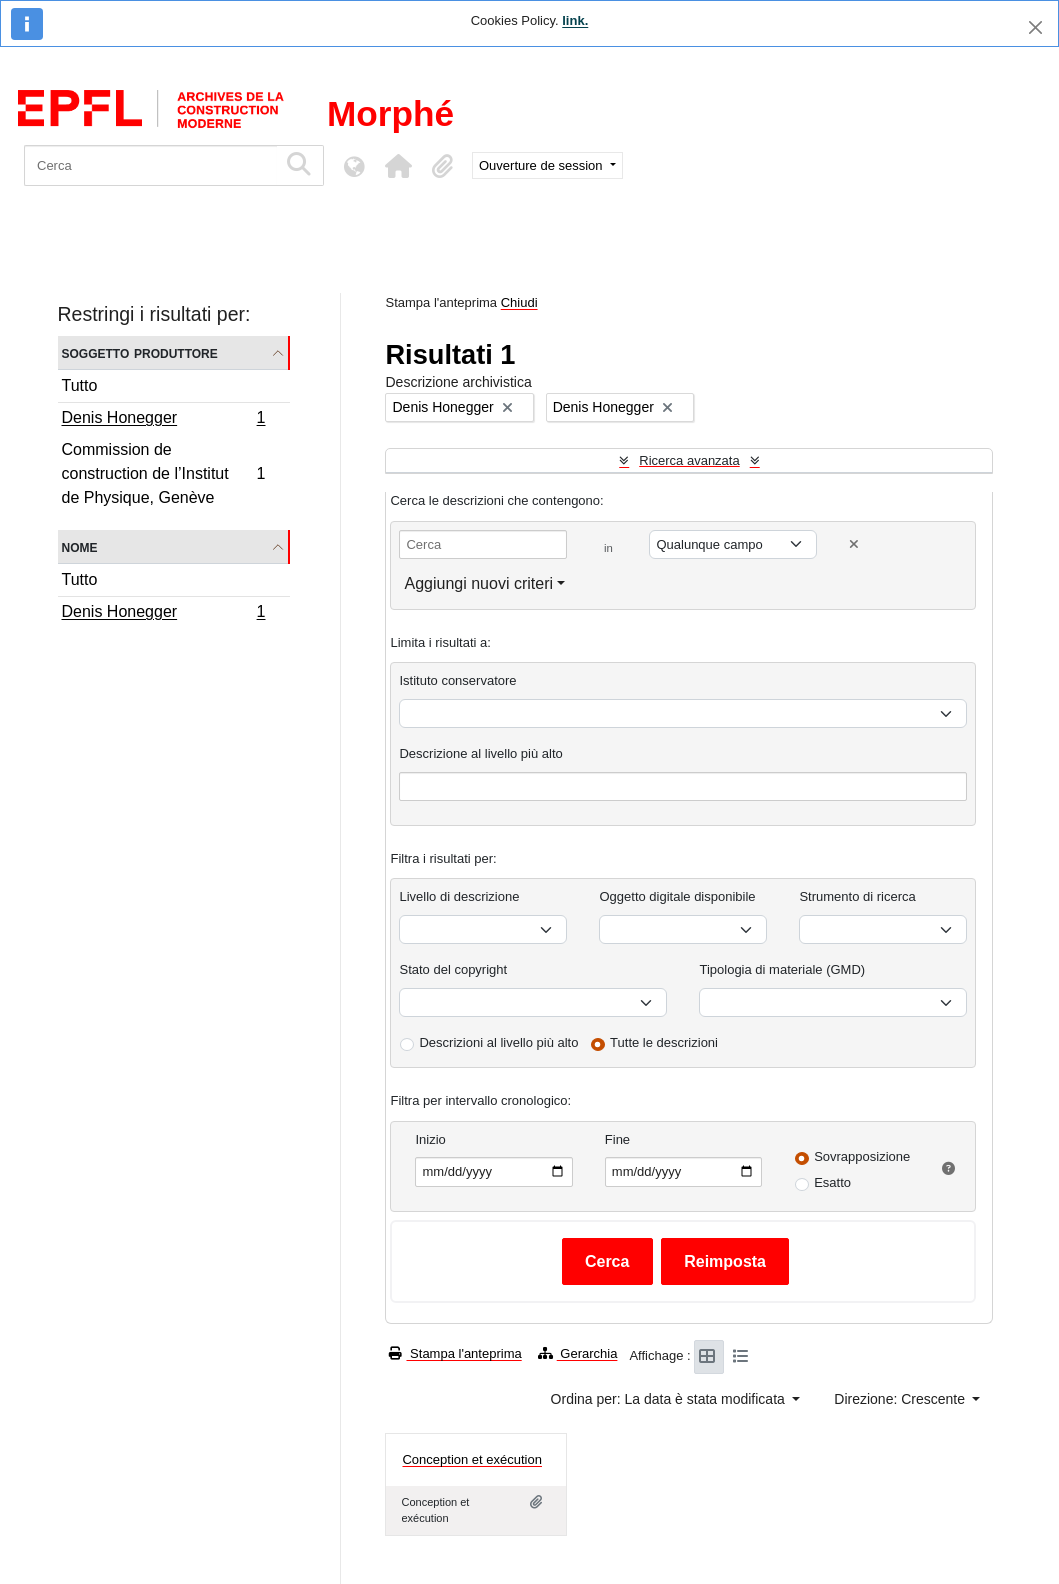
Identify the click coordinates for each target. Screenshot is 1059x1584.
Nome (80, 546)
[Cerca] (150, 165)
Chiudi (519, 302)
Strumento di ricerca (857, 896)
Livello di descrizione (459, 896)
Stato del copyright (453, 969)
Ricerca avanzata (689, 460)
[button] (398, 166)
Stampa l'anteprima (455, 1353)
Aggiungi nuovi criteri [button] (478, 583)
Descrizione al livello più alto (480, 753)
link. (575, 20)
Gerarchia (578, 1353)
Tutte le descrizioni (664, 1042)
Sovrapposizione (862, 1156)
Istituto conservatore (457, 680)
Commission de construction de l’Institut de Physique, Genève (163, 473)
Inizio (430, 1139)
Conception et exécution (471, 1459)
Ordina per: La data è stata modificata (670, 1399)
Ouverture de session (542, 165)
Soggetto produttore (140, 352)
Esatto (832, 1182)
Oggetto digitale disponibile (677, 896)
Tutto (80, 385)
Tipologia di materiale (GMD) (782, 969)
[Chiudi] (1035, 27)
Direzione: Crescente (901, 1399)
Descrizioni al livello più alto (498, 1042)
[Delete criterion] (854, 544)
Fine (617, 1139)
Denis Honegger (163, 420)
